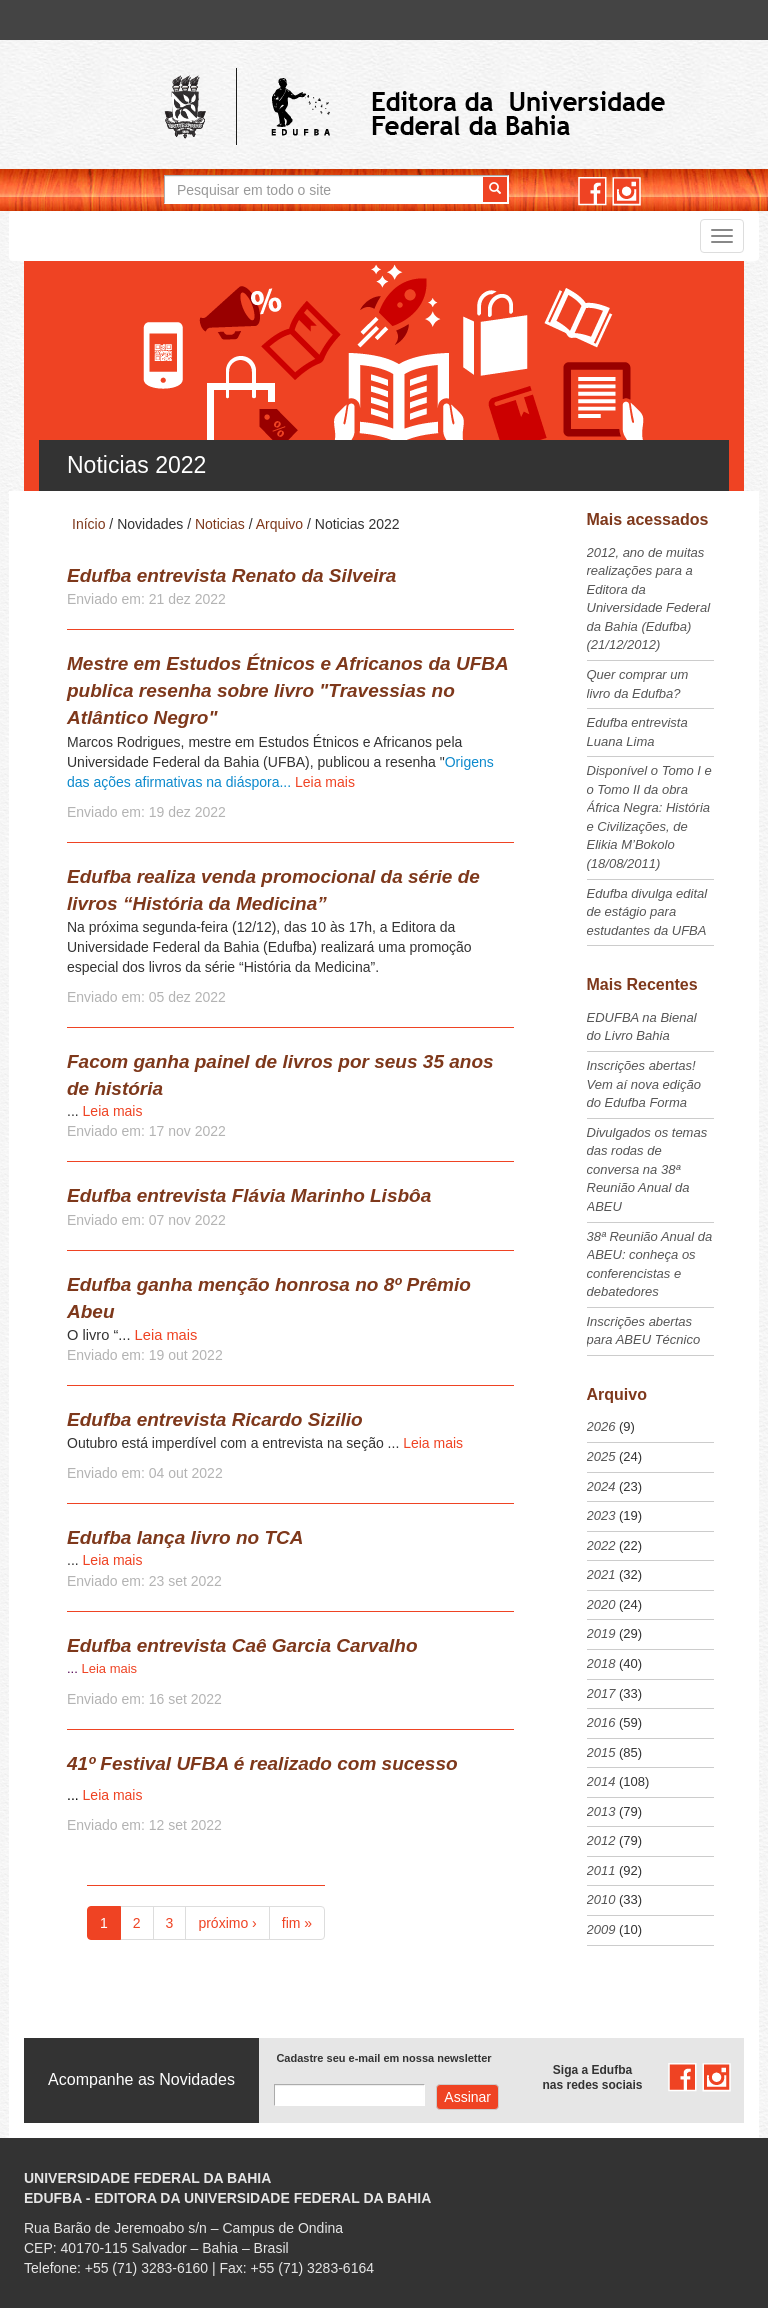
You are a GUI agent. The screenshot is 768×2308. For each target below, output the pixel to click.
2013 (601, 1811)
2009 (601, 1929)
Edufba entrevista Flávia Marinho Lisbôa (249, 1195)
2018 (601, 1663)
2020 (601, 1604)
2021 (601, 1574)
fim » (297, 1923)
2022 (601, 1545)
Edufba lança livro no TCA (185, 1537)
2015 (601, 1752)
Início (88, 524)
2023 (601, 1515)
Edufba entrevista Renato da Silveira (231, 575)
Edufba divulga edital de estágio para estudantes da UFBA (647, 912)
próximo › (227, 1923)
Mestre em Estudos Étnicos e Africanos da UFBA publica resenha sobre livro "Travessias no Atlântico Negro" (287, 690)
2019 (601, 1633)
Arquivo (279, 524)
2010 (601, 1899)
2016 (601, 1722)
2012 (601, 1840)
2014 (601, 1781)
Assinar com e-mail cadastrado (467, 2097)
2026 (601, 1426)
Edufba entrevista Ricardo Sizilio (215, 1419)
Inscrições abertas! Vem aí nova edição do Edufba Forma (644, 1084)
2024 (601, 1486)
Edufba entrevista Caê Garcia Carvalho (242, 1645)
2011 (601, 1870)
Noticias (220, 524)
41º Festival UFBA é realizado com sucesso (262, 1763)
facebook (592, 191)
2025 (601, 1456)
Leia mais (325, 782)
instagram (626, 191)
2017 (601, 1693)
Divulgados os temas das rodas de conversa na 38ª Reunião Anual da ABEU (647, 1169)
